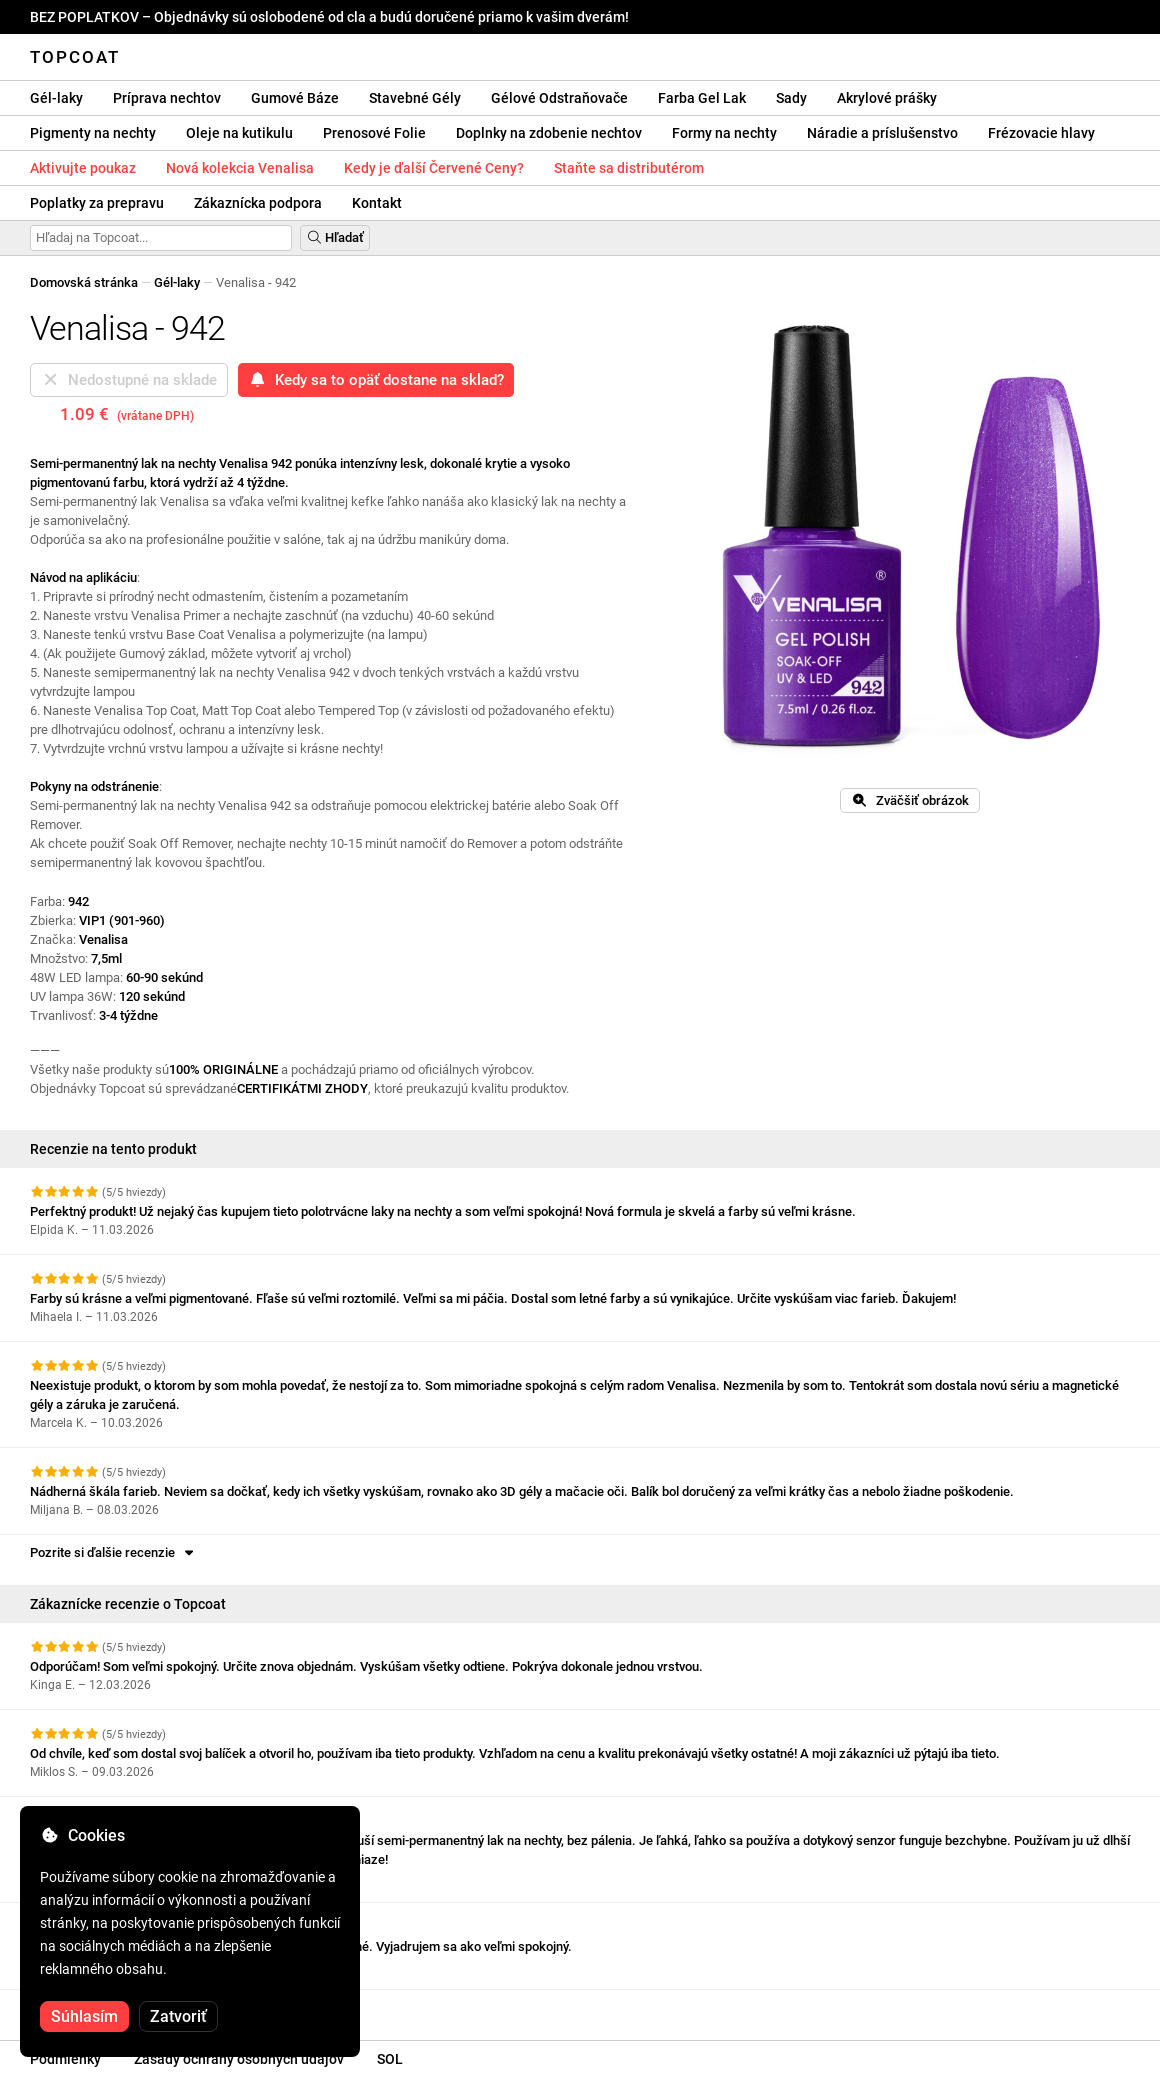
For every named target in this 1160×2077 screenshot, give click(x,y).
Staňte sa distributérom (629, 168)
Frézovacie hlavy (1041, 133)
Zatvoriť (178, 2016)
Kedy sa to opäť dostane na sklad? (376, 380)
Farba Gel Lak (702, 98)
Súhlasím (84, 2016)
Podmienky (65, 2059)
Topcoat (75, 57)
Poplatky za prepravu (97, 203)
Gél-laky (56, 98)
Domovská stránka (84, 282)
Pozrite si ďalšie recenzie (113, 1552)
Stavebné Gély (415, 98)
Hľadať (335, 237)
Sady (791, 98)
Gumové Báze (295, 98)
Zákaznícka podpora (258, 203)
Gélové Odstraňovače (559, 98)
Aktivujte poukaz (83, 168)
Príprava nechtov (167, 98)
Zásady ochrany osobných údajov (239, 2059)
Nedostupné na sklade (129, 380)
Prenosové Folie (374, 133)
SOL (390, 2059)
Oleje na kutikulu (239, 133)
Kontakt (377, 203)
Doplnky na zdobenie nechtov (549, 133)
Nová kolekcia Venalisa (240, 168)
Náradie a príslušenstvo (882, 133)
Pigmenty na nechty (93, 133)
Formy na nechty (724, 133)
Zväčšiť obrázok (910, 800)
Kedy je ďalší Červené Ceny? (434, 168)
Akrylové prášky (887, 98)
